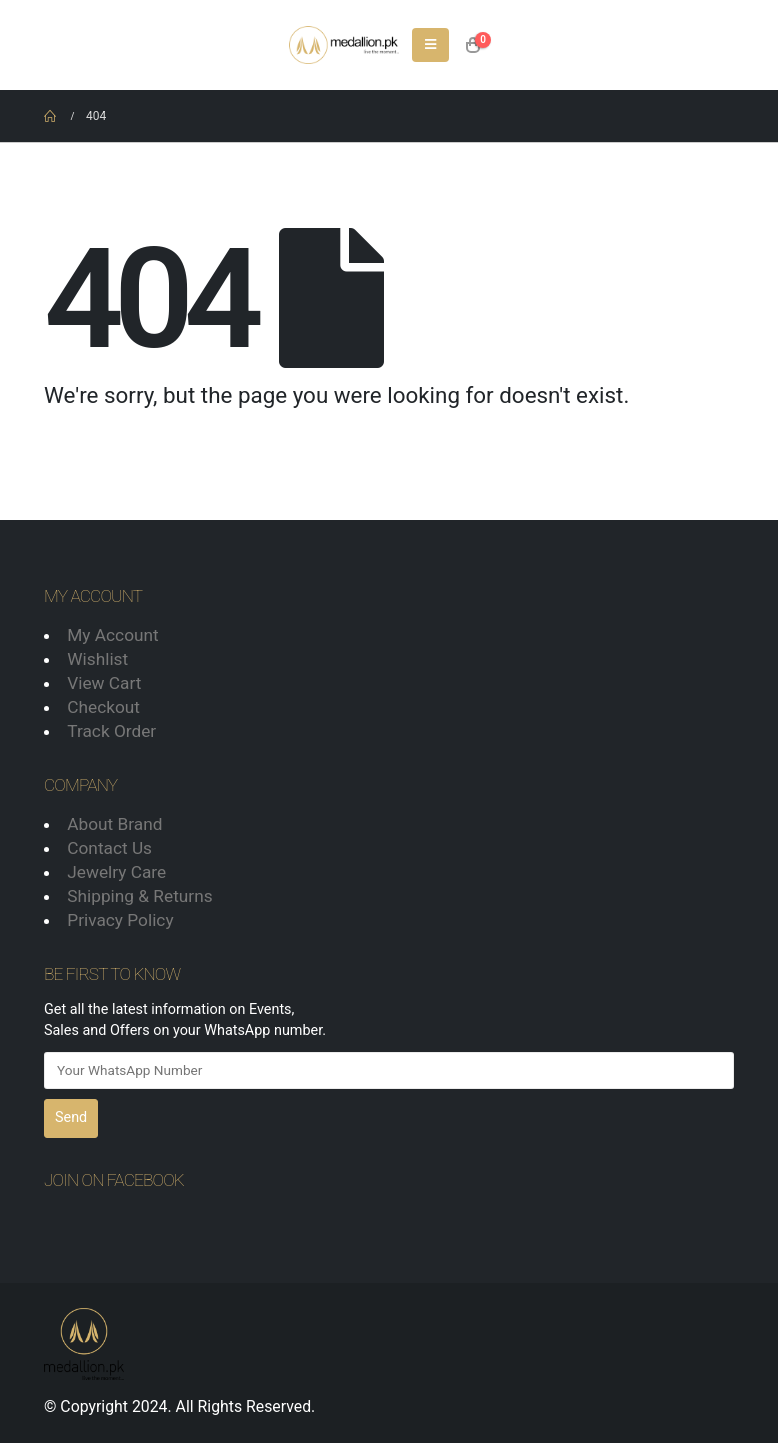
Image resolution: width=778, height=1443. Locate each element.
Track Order (111, 731)
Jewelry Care (116, 872)
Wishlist (97, 659)
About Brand (114, 824)
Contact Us (109, 848)
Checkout (103, 707)
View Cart (104, 683)
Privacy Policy (120, 920)
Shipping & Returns (139, 896)
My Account (112, 635)
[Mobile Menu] (430, 45)
